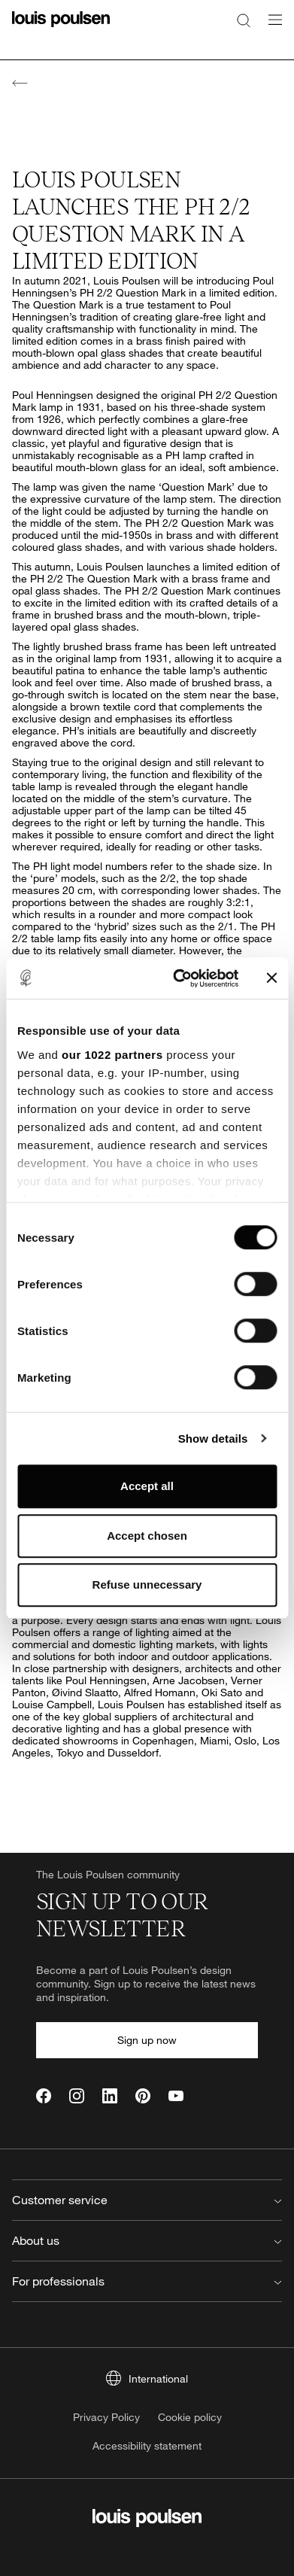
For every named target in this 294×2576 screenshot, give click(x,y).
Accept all (147, 1486)
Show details (213, 1438)
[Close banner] (271, 978)
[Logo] (61, 28)
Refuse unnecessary (147, 1584)
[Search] (243, 19)
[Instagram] (76, 2095)
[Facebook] (43, 2095)
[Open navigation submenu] (270, 28)
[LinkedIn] (109, 2095)
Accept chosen (147, 1535)
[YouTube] (175, 2095)
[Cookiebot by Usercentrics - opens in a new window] (178, 978)
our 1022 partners (112, 1054)
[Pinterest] (142, 2095)
